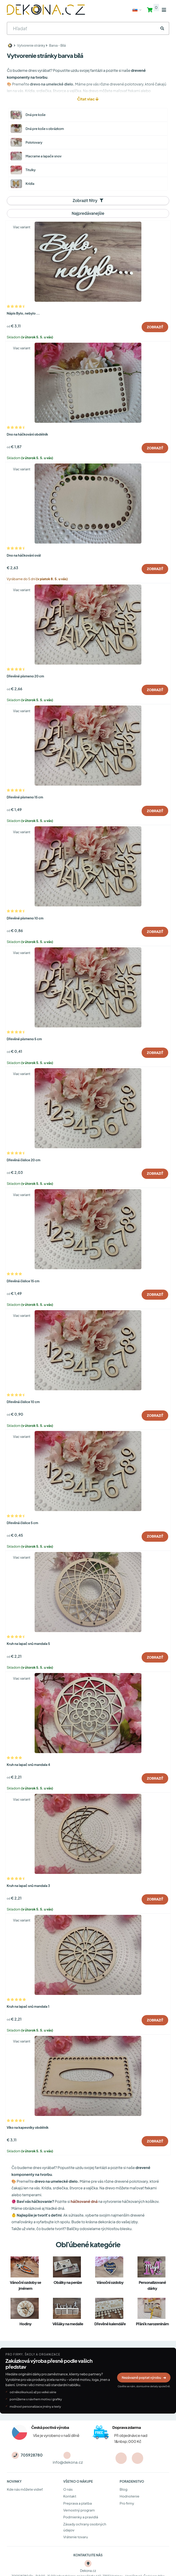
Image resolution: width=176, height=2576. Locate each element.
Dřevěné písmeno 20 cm (25, 666)
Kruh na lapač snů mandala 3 (28, 1858)
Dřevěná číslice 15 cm (23, 1262)
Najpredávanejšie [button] (88, 209)
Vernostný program (77, 2475)
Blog (123, 2456)
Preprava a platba (76, 2469)
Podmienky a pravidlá (79, 2481)
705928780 (31, 2423)
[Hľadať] (162, 28)
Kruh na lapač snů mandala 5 (28, 1620)
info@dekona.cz (68, 2430)
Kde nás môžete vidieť (23, 2456)
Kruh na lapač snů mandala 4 (28, 1739)
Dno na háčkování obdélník (27, 428)
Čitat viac (88, 99)
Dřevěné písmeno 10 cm (25, 905)
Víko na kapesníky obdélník (27, 2097)
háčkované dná (84, 2170)
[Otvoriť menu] (163, 9)
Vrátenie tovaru (74, 2499)
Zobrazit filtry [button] (88, 197)
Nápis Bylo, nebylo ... (23, 309)
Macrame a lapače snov (43, 154)
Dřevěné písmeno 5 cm (24, 1024)
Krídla (29, 181)
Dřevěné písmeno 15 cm (25, 786)
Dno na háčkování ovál (23, 547)
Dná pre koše (35, 114)
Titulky (30, 168)
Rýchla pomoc (88, 2563)
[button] (155, 322)
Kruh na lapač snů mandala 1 (28, 1977)
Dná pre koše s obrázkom (44, 127)
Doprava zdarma (125, 2396)
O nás (67, 2456)
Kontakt (69, 2462)
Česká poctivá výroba (48, 2396)
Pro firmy (126, 2469)
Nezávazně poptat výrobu (144, 2346)
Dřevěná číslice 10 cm (23, 1382)
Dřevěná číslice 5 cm (22, 1501)
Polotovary (33, 141)
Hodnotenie (129, 2462)
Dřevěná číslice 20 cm (23, 1143)
